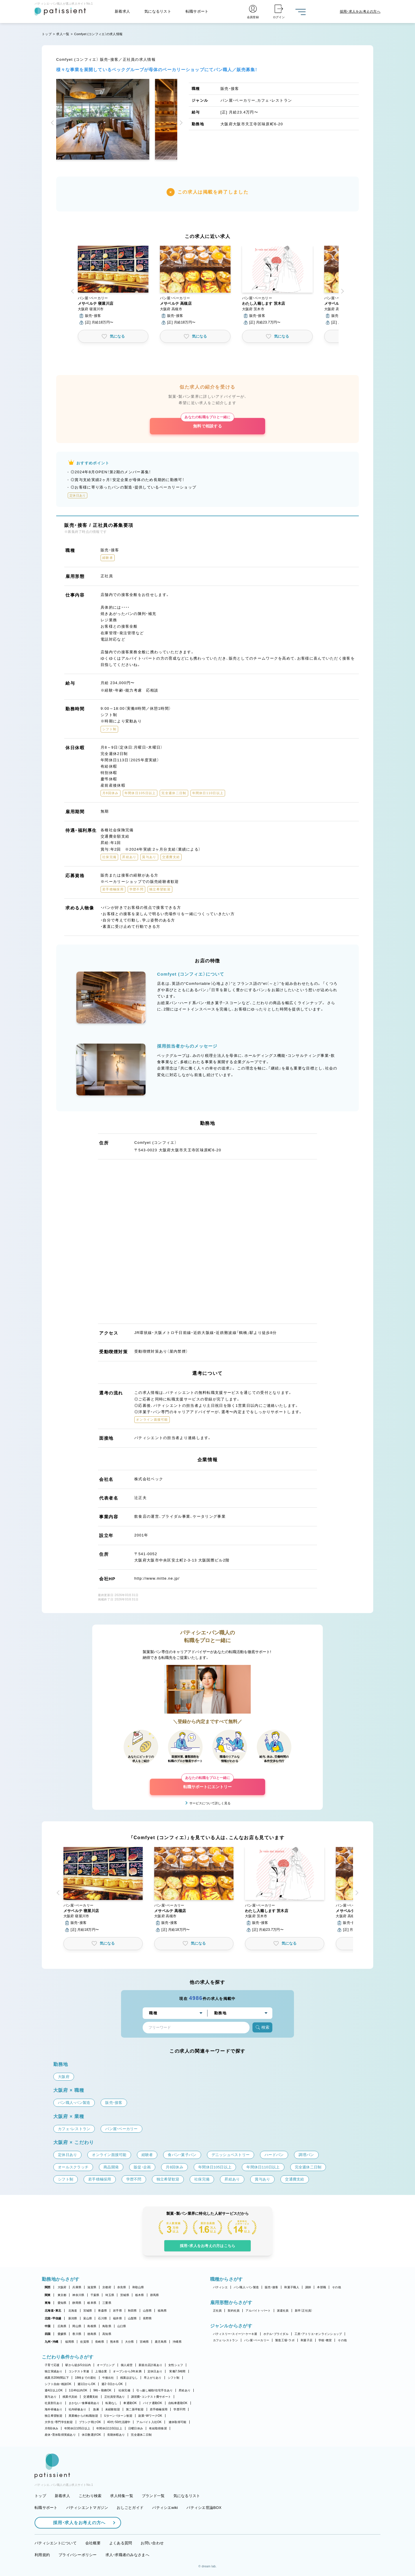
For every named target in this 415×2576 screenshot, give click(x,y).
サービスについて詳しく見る (210, 1803)
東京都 (62, 2295)
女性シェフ (175, 2365)
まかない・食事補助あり (84, 2403)
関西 (48, 2287)
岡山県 (76, 2326)
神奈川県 (78, 2295)
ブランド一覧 (153, 2496)
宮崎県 (144, 2341)
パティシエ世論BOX (203, 2507)
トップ (47, 34)
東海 (48, 2302)
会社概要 (93, 2543)
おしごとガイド (130, 2507)
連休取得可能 (177, 2422)
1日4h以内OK (78, 2390)
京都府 (106, 2287)
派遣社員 (283, 2310)
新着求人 (122, 11)
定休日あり (155, 2371)
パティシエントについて (56, 2543)
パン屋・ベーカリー (256, 2340)
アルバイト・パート (258, 2310)
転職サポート (197, 11)
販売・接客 (271, 2287)
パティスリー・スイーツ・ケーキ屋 (235, 2333)
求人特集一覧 (121, 2496)
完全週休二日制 (141, 2434)
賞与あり (50, 2396)
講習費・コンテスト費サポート (151, 2396)
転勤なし (111, 2403)
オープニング (106, 2365)
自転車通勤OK (178, 2403)
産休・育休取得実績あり (60, 2434)
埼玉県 (109, 2295)
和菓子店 (306, 2340)
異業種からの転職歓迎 (83, 2415)
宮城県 (87, 2310)
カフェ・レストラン (225, 2340)
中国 (48, 2326)
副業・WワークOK (150, 2415)
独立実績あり (54, 2371)
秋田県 (132, 2310)
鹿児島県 (161, 2341)
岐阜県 (91, 2302)
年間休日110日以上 (109, 2428)
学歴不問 (179, 2409)
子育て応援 (52, 2365)
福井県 (117, 2318)
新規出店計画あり (150, 2365)
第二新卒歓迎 (135, 2409)
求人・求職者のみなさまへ (127, 2555)
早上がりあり (153, 2377)
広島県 (62, 2326)
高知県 (106, 2333)
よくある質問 (120, 2543)
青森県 (102, 2310)
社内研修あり (77, 2409)
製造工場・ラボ (285, 2340)
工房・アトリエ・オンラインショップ (318, 2333)
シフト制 (174, 2377)
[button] (53, 123)
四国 (48, 2333)
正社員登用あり (114, 2396)
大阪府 (62, 2287)
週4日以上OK (54, 2390)
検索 (262, 2027)
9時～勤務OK (102, 2390)
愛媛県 (62, 2333)
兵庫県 (76, 2287)
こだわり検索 (90, 2496)
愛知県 (62, 2302)
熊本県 (114, 2341)
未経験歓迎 (112, 2409)
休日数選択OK (91, 2434)
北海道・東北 (53, 2310)
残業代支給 (70, 2396)
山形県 (147, 2310)
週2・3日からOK (112, 2384)
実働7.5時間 (177, 2371)
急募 (96, 2409)
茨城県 (124, 2295)
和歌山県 (138, 2287)
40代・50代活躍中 (119, 2422)
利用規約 (42, 2555)
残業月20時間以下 (57, 2377)
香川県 (76, 2333)
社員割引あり (54, 2403)
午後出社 (108, 2377)
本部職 (321, 2287)
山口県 (121, 2326)
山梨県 (132, 2318)
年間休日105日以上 (77, 2428)
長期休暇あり (116, 2434)
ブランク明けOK (90, 2422)
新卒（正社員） (304, 2310)
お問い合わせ (152, 2543)
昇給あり (184, 2390)
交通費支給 (90, 2396)
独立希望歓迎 (54, 2415)
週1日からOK (87, 2384)
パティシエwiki (165, 2507)
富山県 (87, 2318)
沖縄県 (177, 2341)
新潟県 (72, 2318)
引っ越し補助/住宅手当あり (154, 2390)
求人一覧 (62, 34)
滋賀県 (91, 2287)
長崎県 (99, 2341)
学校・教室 (325, 2340)
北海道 (72, 2310)
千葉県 (94, 2295)
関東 (48, 2295)
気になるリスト (157, 11)
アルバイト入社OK (148, 2422)
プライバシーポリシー (78, 2555)
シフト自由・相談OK (58, 2384)
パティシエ (220, 2287)
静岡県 (76, 2302)
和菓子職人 (291, 2287)
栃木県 (139, 2295)
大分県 (129, 2341)
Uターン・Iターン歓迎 (118, 2415)
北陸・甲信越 (53, 2318)
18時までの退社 (85, 2377)
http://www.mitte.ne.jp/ (157, 1578)
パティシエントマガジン (87, 2507)
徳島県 (91, 2333)
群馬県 (154, 2295)
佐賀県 (84, 2341)
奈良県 (121, 2287)
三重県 (106, 2302)
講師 (308, 2287)
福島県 (162, 2310)
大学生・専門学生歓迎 (59, 2422)
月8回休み (51, 2428)
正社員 (217, 2310)
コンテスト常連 (79, 2371)
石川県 (102, 2318)
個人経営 (127, 2365)
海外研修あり (54, 2409)
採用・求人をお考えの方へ (76, 2522)
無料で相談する (207, 423)
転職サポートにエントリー (207, 1784)
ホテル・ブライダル (275, 2333)
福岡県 (69, 2341)
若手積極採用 (159, 2409)
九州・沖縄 (51, 2341)
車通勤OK (130, 2403)
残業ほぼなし (129, 2377)
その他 (336, 2287)
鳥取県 (106, 2326)
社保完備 (124, 2390)
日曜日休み (135, 2428)
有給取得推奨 (158, 2428)
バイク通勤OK (152, 2403)
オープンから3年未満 (127, 2371)
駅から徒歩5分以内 (78, 2365)
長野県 (147, 2318)
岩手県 (117, 2310)
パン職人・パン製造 (246, 2287)
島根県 (91, 2326)
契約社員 (233, 2310)
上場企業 (101, 2371)
